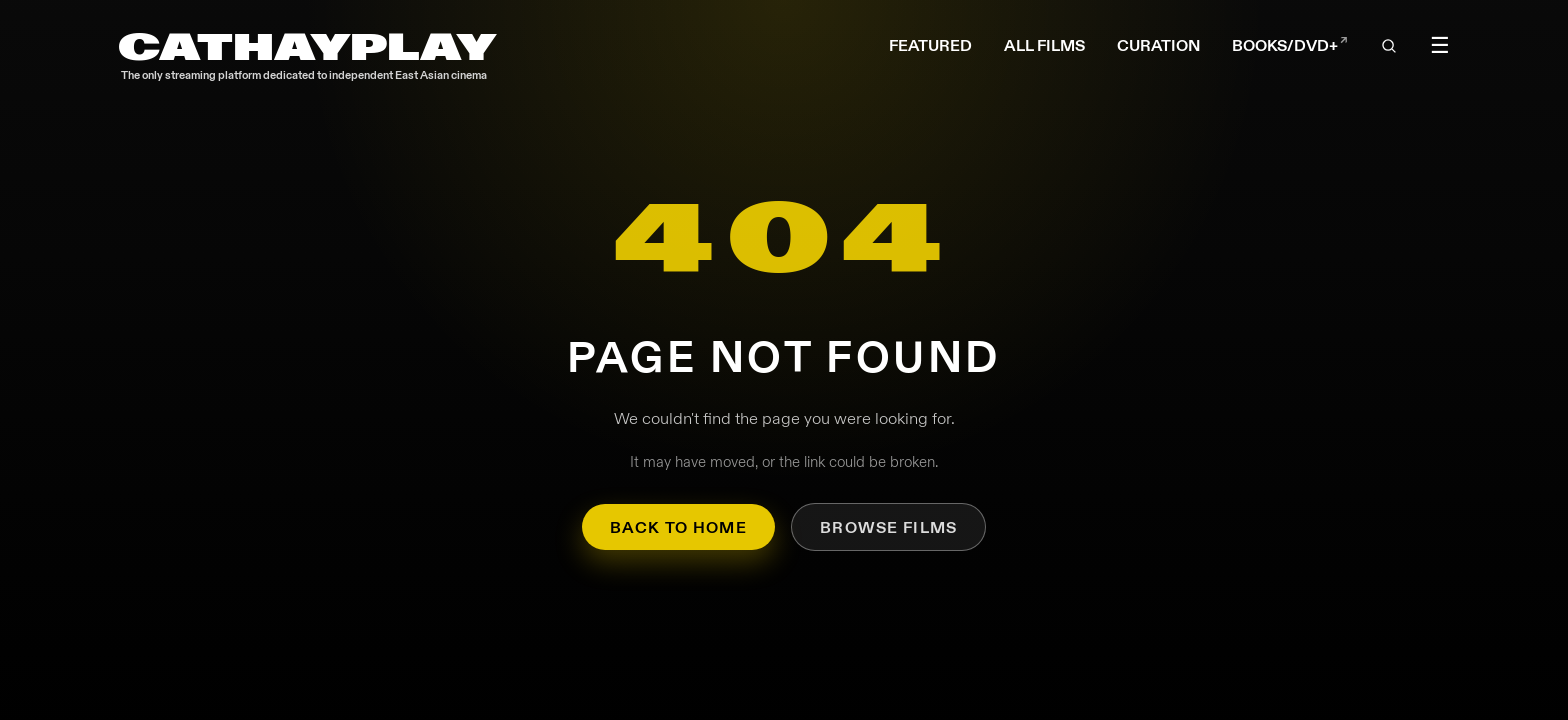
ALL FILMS (1044, 45)
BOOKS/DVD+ (1290, 45)
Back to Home (678, 527)
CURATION (1158, 45)
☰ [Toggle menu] (1440, 46)
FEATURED (930, 45)
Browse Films (888, 527)
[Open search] (1390, 46)
